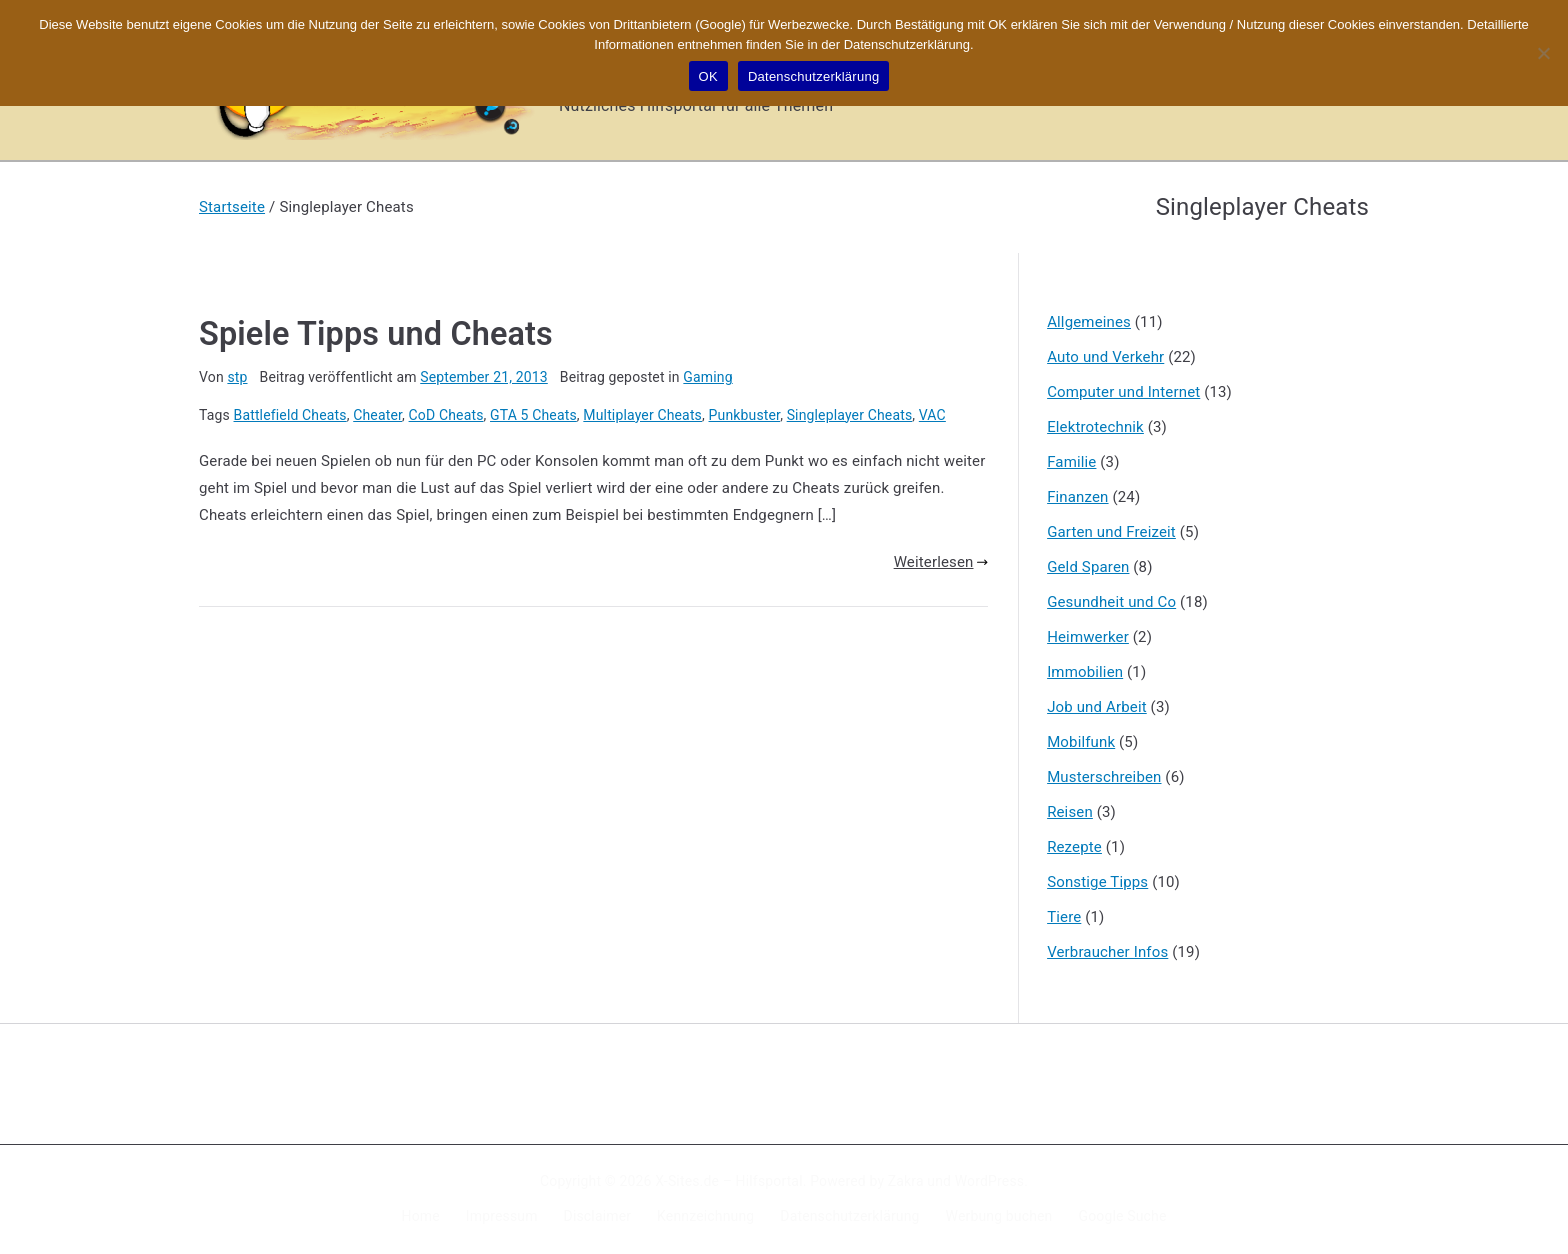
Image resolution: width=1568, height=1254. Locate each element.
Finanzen (1077, 497)
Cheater (377, 415)
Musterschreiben (1104, 777)
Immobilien (1085, 672)
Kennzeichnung (705, 1216)
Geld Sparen (1088, 567)
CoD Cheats (446, 415)
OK (708, 76)
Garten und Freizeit (1111, 532)
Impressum (502, 1216)
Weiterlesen (941, 562)
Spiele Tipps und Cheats (376, 334)
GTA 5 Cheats (533, 415)
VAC (932, 415)
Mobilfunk (1081, 742)
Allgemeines (1089, 322)
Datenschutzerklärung (849, 1216)
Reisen (1070, 812)
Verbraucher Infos (1107, 952)
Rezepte (1074, 847)
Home (421, 1216)
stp (237, 377)
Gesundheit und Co (1111, 602)
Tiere (1064, 917)
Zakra (906, 1181)
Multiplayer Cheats (642, 415)
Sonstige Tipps (1097, 882)
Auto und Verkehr (1105, 357)
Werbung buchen (999, 1216)
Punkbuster (745, 415)
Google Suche (1123, 1216)
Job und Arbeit (1097, 707)
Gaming (707, 377)
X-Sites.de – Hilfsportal (728, 1181)
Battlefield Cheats (290, 415)
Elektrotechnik (1095, 427)
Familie (1071, 462)
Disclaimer (598, 1216)
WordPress (989, 1181)
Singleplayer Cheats (850, 415)
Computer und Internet (1123, 392)
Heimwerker (1088, 637)
